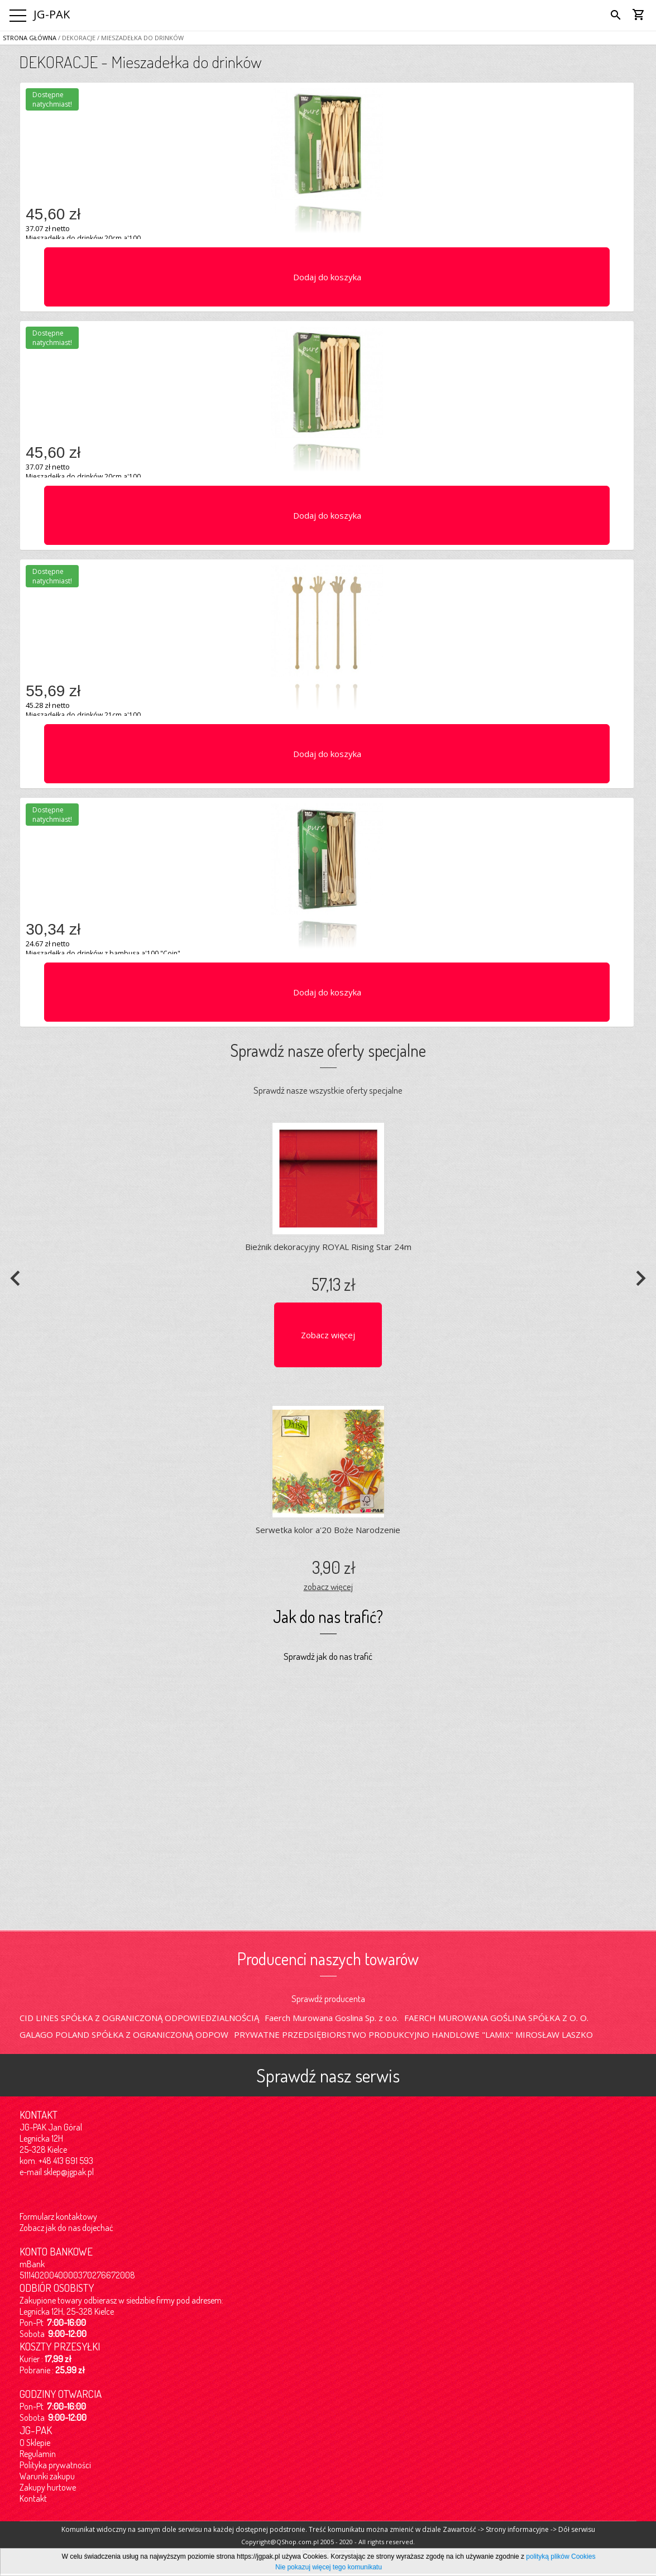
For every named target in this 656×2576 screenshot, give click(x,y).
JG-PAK (51, 14)
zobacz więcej (328, 1586)
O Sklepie (35, 2442)
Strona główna (29, 37)
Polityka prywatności (55, 2464)
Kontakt (33, 2498)
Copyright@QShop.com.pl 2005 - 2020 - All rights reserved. (328, 2541)
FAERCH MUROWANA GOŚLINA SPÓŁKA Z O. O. (496, 2017)
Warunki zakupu (47, 2476)
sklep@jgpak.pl (69, 2171)
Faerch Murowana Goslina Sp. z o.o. (332, 2017)
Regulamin (38, 2453)
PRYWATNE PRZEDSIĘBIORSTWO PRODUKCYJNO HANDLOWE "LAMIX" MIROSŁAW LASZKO (413, 2034)
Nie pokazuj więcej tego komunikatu (328, 2567)
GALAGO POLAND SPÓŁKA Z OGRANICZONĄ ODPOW (124, 2034)
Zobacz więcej (328, 1334)
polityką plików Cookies (560, 2556)
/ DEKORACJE (75, 37)
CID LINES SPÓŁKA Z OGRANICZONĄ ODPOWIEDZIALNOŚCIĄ (139, 2017)
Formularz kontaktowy (58, 2216)
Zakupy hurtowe (48, 2487)
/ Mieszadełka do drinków (139, 37)
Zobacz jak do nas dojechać (66, 2227)
